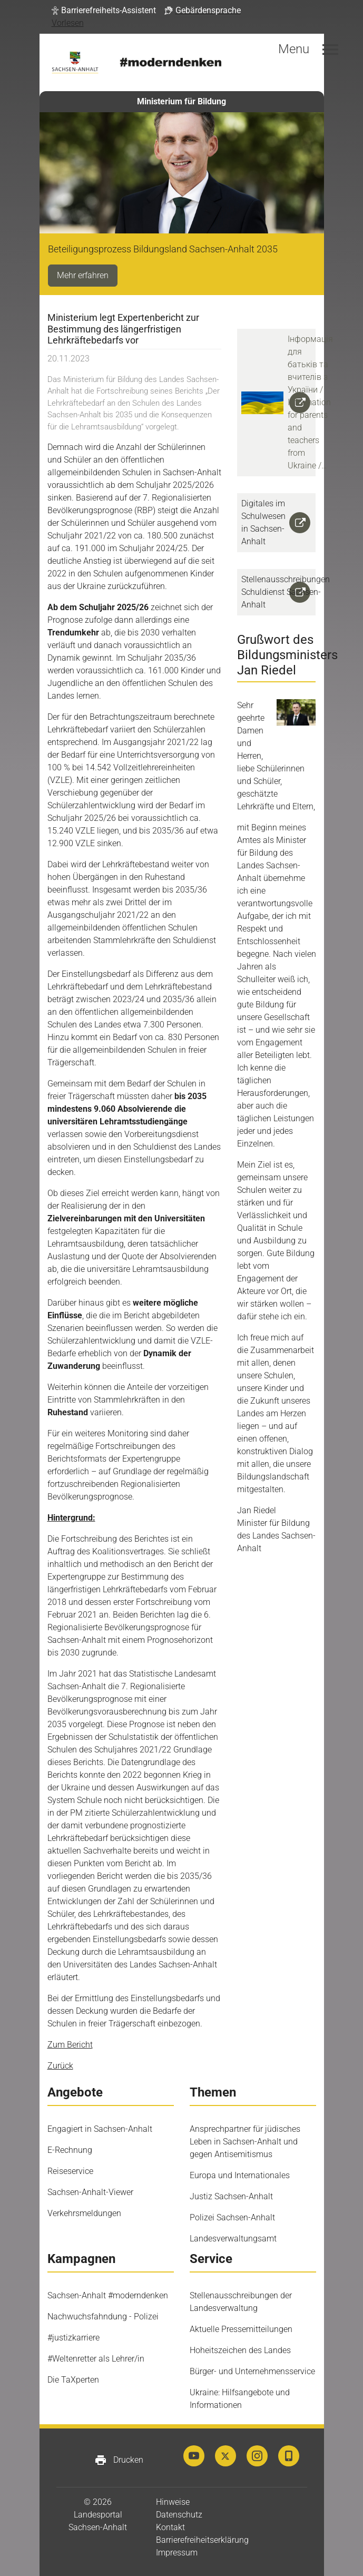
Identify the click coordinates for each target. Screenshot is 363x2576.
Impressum (177, 2553)
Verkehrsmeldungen (84, 2213)
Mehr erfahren (83, 275)
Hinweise (173, 2502)
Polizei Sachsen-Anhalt (232, 2217)
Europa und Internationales (240, 2175)
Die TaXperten (73, 2380)
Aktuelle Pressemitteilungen (241, 2329)
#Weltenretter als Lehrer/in (95, 2359)
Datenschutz (179, 2515)
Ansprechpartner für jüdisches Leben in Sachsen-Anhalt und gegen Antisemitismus (245, 2141)
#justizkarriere (73, 2338)
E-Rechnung (69, 2150)
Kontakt (170, 2527)
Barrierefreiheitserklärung (202, 2540)
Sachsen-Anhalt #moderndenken (107, 2295)
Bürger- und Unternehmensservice (252, 2371)
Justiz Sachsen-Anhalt (231, 2196)
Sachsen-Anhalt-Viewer (90, 2192)
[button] (104, 10)
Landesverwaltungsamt (233, 2239)
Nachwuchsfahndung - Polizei (103, 2316)
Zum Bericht (70, 2045)
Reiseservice (70, 2171)
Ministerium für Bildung (181, 101)
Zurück (60, 2066)
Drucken (118, 2460)
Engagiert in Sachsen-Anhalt (99, 2129)
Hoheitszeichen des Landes (240, 2350)
